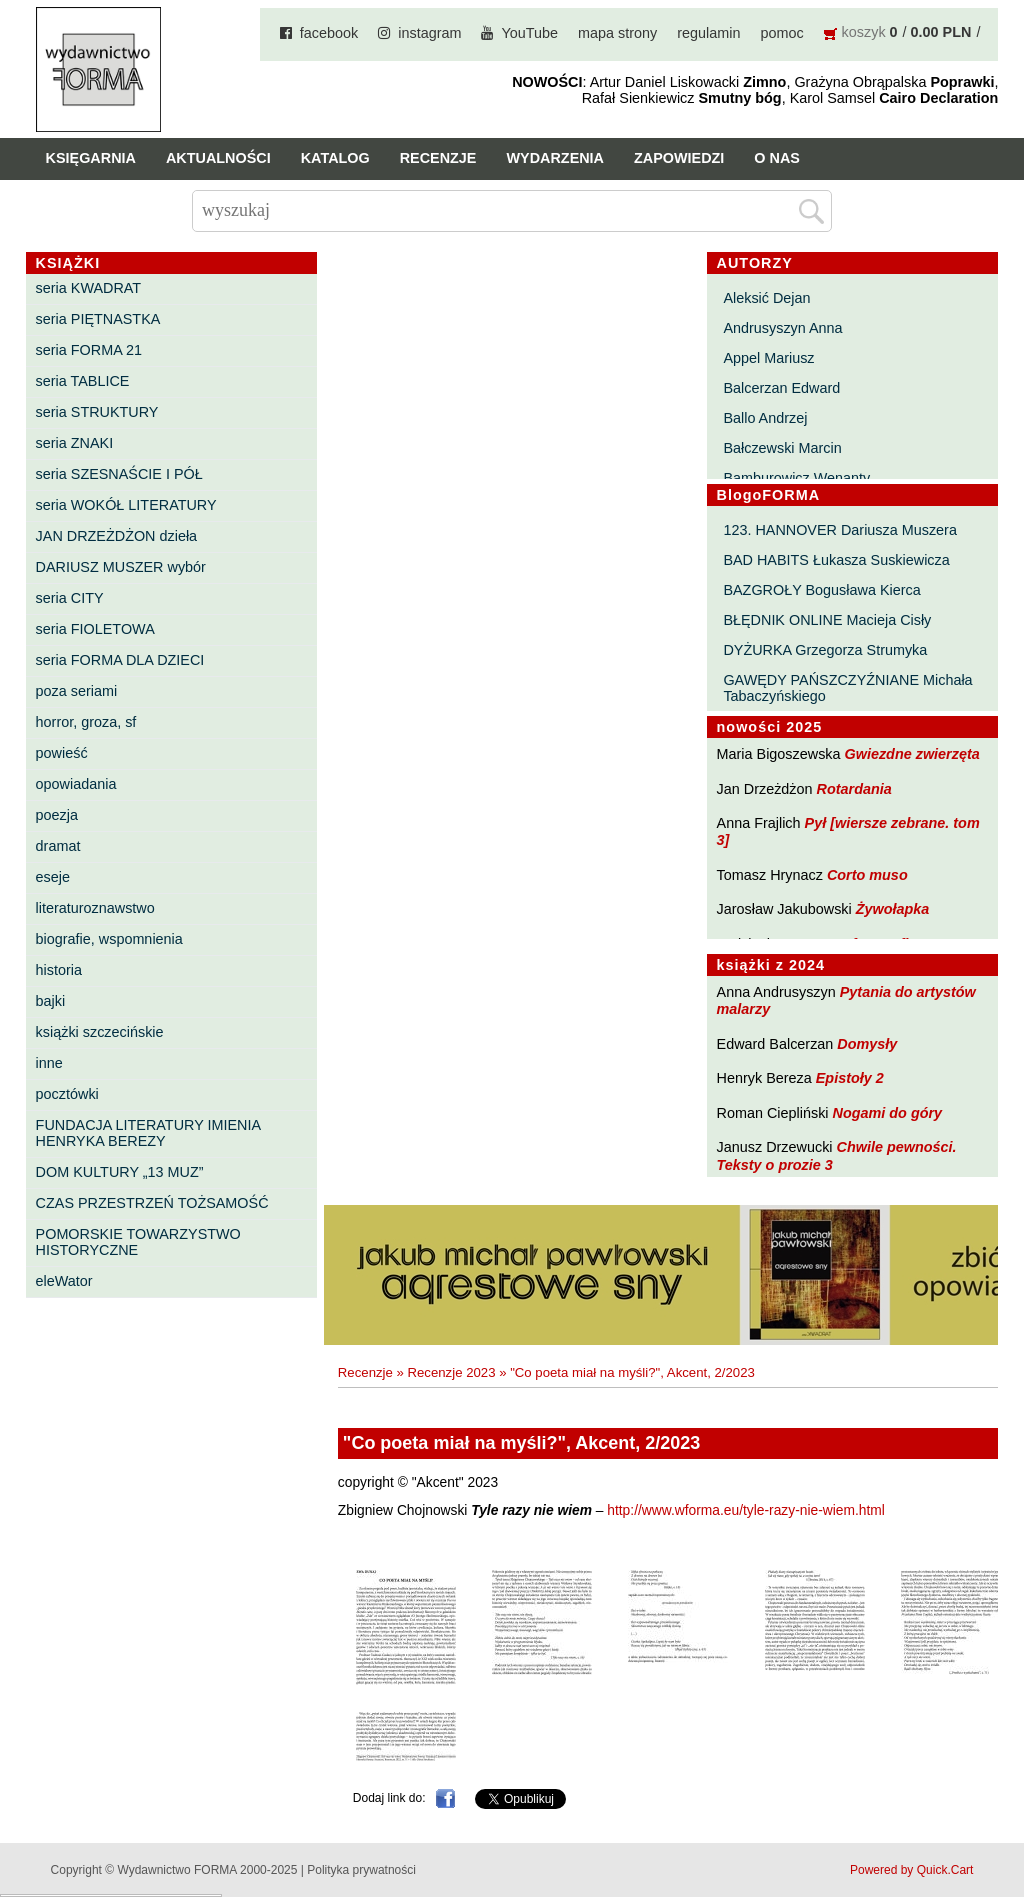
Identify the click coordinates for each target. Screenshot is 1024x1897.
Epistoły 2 (850, 1078)
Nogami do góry (888, 1113)
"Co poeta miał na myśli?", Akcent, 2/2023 (632, 1372)
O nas (777, 158)
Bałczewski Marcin (782, 448)
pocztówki (67, 1094)
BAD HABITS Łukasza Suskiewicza (836, 560)
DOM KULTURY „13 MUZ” (120, 1172)
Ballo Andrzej (765, 418)
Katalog (335, 158)
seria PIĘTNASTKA (98, 319)
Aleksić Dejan (766, 298)
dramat (58, 846)
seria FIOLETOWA (95, 629)
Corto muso (867, 875)
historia (59, 970)
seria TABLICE (83, 381)
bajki (51, 1001)
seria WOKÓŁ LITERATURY (126, 505)
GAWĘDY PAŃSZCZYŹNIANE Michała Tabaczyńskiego (847, 688)
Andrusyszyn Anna (782, 328)
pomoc (781, 33)
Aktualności (218, 158)
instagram (429, 33)
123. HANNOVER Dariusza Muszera (840, 530)
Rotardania (854, 789)
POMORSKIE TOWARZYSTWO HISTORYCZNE (138, 1242)
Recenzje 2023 (452, 1372)
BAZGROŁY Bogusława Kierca (821, 590)
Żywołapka (893, 909)
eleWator (64, 1281)
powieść (62, 753)
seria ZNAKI (75, 443)
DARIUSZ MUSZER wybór (121, 567)
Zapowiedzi (679, 158)
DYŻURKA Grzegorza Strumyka (825, 650)
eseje (53, 877)
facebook (329, 33)
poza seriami (77, 691)
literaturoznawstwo (95, 908)
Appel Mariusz (768, 358)
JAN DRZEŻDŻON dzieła (117, 536)
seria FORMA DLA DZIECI (120, 660)
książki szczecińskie (100, 1032)
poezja (57, 815)
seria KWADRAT (89, 288)
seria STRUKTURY (97, 412)
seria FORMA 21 (89, 350)
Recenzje (438, 158)
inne (49, 1063)
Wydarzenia (555, 158)
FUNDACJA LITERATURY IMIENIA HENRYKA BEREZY (148, 1133)
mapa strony (617, 33)
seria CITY (70, 598)
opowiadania (76, 784)
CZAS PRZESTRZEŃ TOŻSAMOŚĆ (152, 1203)
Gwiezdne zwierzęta (912, 754)
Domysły (867, 1044)
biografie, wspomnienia (109, 939)
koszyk (864, 32)
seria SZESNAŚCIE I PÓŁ (119, 474)
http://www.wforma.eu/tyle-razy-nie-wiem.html (746, 1510)
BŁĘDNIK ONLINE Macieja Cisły (827, 620)
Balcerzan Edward (781, 388)
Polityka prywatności (361, 1870)
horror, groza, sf (86, 722)
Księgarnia (91, 158)
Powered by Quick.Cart (911, 1870)
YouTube (529, 33)
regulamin (708, 33)
